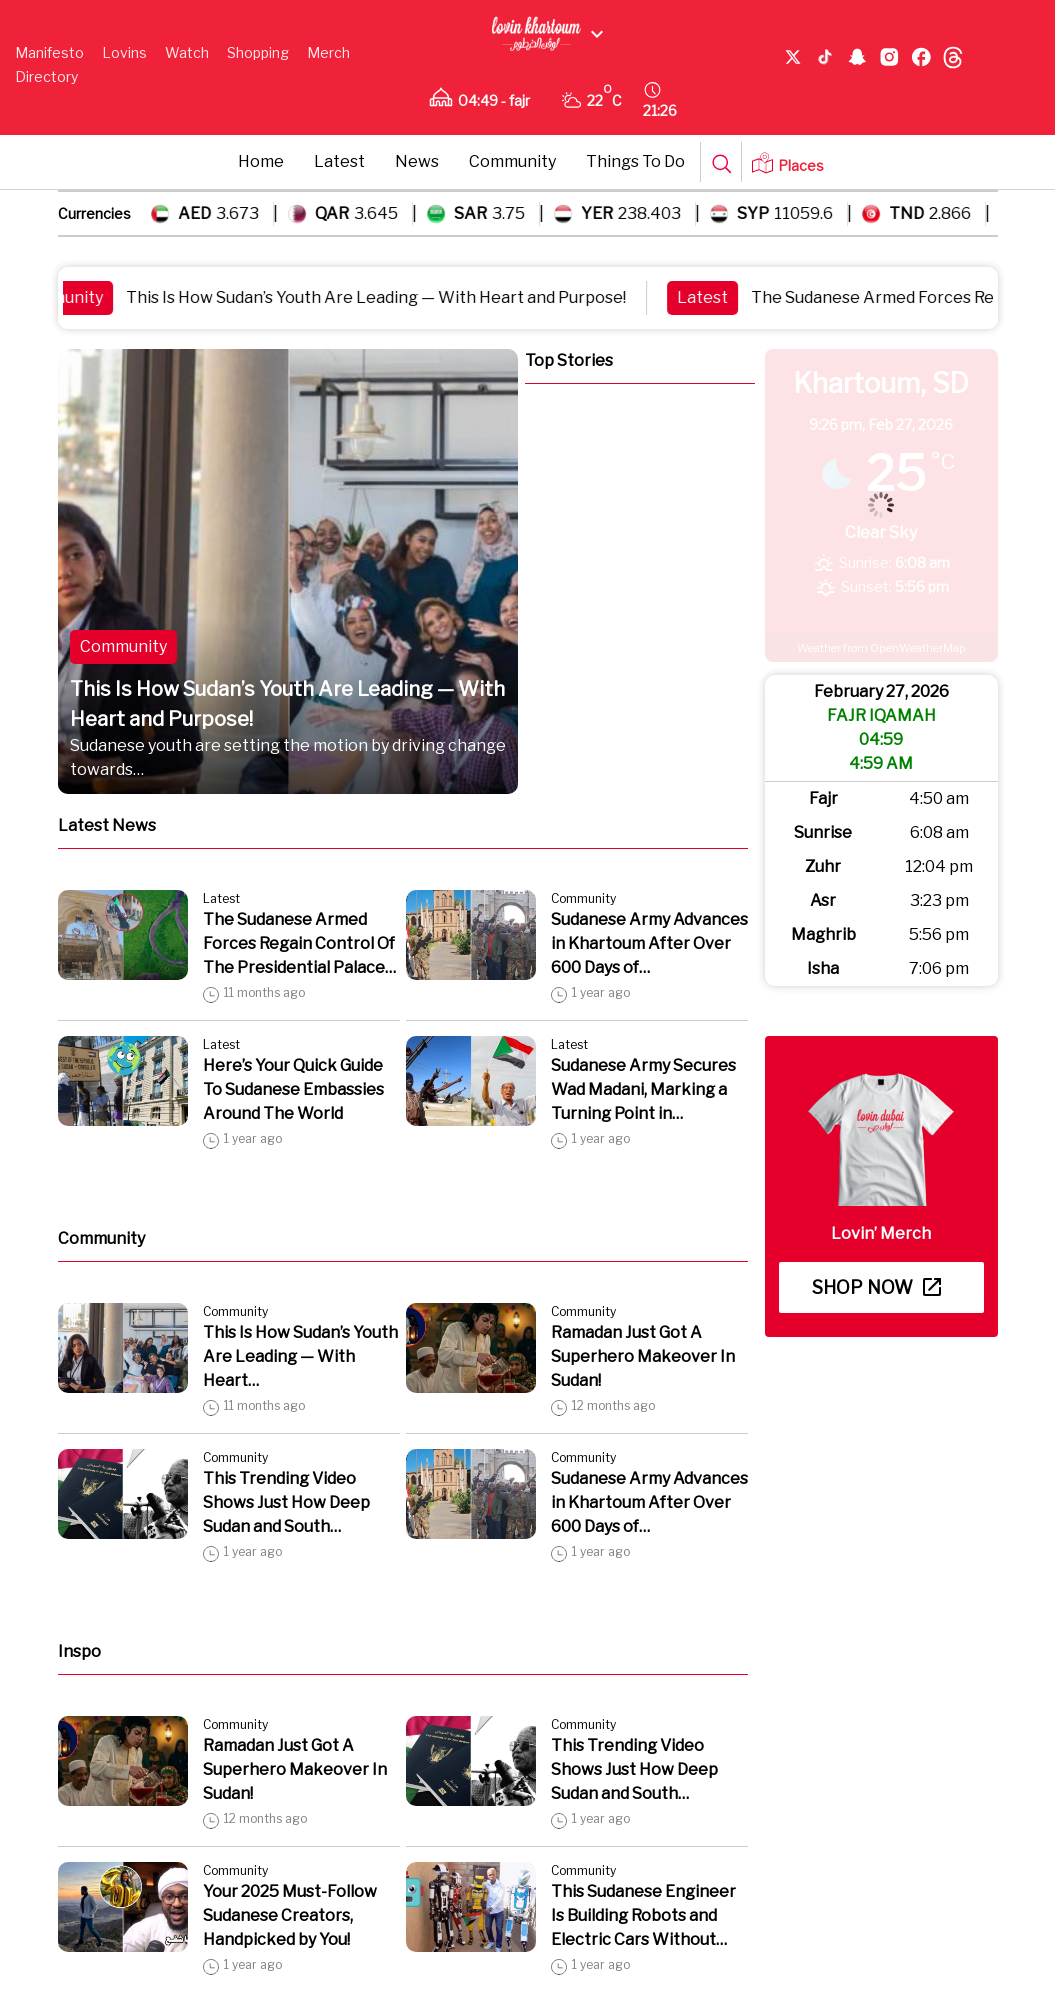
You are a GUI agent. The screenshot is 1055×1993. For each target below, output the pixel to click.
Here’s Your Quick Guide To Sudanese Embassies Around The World (293, 1089)
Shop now (876, 1287)
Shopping (258, 52)
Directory (46, 76)
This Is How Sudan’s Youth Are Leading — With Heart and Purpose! (387, 297)
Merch (328, 52)
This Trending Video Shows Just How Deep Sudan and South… (286, 1502)
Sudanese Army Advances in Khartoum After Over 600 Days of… (649, 943)
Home (261, 161)
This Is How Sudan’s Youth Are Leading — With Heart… (300, 1356)
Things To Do (635, 161)
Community (512, 161)
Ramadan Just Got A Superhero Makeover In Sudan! (643, 1356)
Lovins (124, 52)
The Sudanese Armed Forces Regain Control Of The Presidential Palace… (299, 943)
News (417, 161)
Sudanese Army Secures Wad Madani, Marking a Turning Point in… (643, 1089)
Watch (187, 52)
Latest (339, 161)
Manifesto (49, 52)
